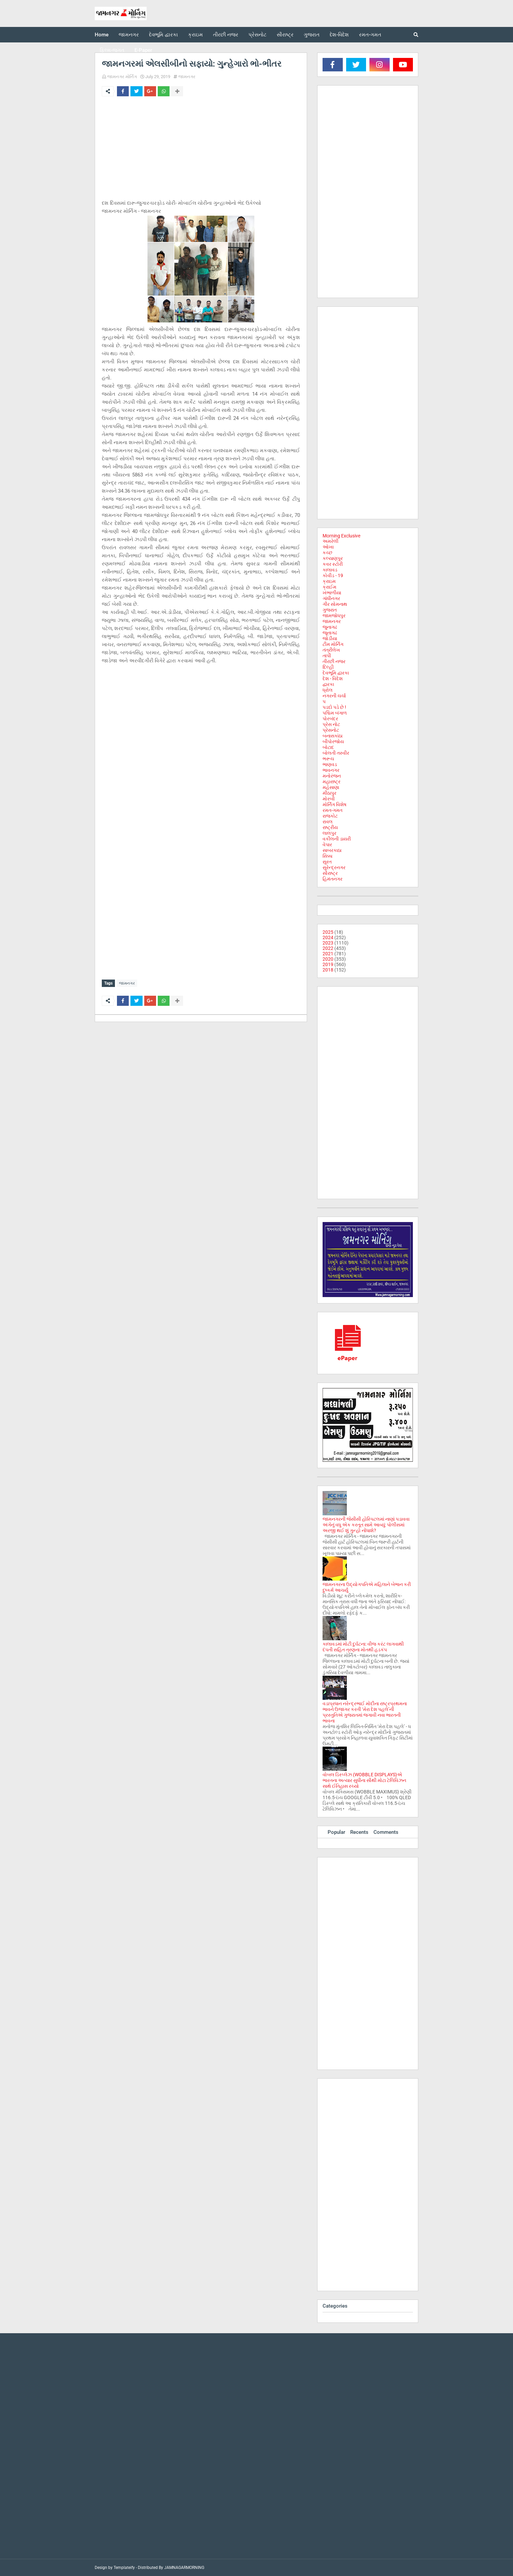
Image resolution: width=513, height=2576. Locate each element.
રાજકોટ (330, 816)
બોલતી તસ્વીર (336, 753)
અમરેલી (330, 541)
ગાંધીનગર (331, 598)
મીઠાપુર (329, 793)
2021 (328, 953)
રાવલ (328, 821)
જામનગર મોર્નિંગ (122, 76)
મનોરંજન (332, 776)
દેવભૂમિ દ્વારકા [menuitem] (163, 35)
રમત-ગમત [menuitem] (370, 35)
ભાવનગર (331, 770)
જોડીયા (330, 638)
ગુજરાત (330, 610)
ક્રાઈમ (329, 587)
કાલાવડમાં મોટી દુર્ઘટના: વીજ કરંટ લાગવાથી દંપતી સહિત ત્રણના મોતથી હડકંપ (363, 1646)
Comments (385, 1832)
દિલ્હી (328, 667)
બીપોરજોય (333, 741)
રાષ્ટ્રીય (330, 827)
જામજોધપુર (334, 615)
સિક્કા (327, 856)
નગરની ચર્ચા (334, 695)
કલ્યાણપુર (333, 558)
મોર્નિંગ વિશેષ (334, 804)
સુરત (327, 861)
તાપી (327, 655)
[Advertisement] (201, 152)
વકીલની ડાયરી (337, 838)
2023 (328, 943)
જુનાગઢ (330, 627)
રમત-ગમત (332, 810)
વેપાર (327, 844)
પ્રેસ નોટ (331, 724)
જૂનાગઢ (330, 632)
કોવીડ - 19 (333, 575)
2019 (328, 964)
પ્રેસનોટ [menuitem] (257, 35)
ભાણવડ (330, 764)
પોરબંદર (330, 718)
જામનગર (186, 76)
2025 (328, 932)
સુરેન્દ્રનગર (334, 867)
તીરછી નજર (334, 661)
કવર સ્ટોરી (333, 564)
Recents (359, 1832)
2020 (328, 959)
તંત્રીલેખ (331, 650)
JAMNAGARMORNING (184, 2567)
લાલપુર (329, 833)
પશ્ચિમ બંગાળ (335, 713)
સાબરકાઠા (332, 850)
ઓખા (328, 547)
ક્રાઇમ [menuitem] (195, 35)
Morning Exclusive (341, 535)
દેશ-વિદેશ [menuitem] (339, 35)
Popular (336, 1832)
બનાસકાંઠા (332, 735)
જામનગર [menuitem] (129, 35)
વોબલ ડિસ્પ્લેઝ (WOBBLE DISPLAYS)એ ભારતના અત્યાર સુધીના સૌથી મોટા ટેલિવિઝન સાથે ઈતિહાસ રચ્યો (364, 1780)
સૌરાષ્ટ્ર (330, 873)
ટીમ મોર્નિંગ (333, 644)
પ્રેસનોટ (331, 730)
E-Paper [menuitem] (143, 50)
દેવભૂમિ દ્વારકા (336, 672)
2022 (328, 948)
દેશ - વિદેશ (333, 678)
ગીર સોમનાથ (335, 604)
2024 (328, 937)
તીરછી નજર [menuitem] (225, 35)
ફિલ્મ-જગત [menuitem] (112, 50)
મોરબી (329, 798)
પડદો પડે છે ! (334, 707)
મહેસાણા (331, 787)
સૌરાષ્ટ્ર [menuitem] (285, 35)
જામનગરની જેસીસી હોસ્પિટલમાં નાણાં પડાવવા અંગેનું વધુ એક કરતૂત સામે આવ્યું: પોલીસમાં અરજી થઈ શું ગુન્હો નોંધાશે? (366, 1524)
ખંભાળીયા (332, 592)
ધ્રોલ (328, 690)
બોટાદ (328, 747)
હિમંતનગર (332, 879)
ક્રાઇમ (329, 581)
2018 (328, 969)
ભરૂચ (328, 758)
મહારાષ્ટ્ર (331, 781)
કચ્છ (327, 552)
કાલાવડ (330, 569)
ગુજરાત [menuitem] (312, 35)
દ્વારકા (328, 684)
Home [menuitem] (102, 35)
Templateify (124, 2567)
